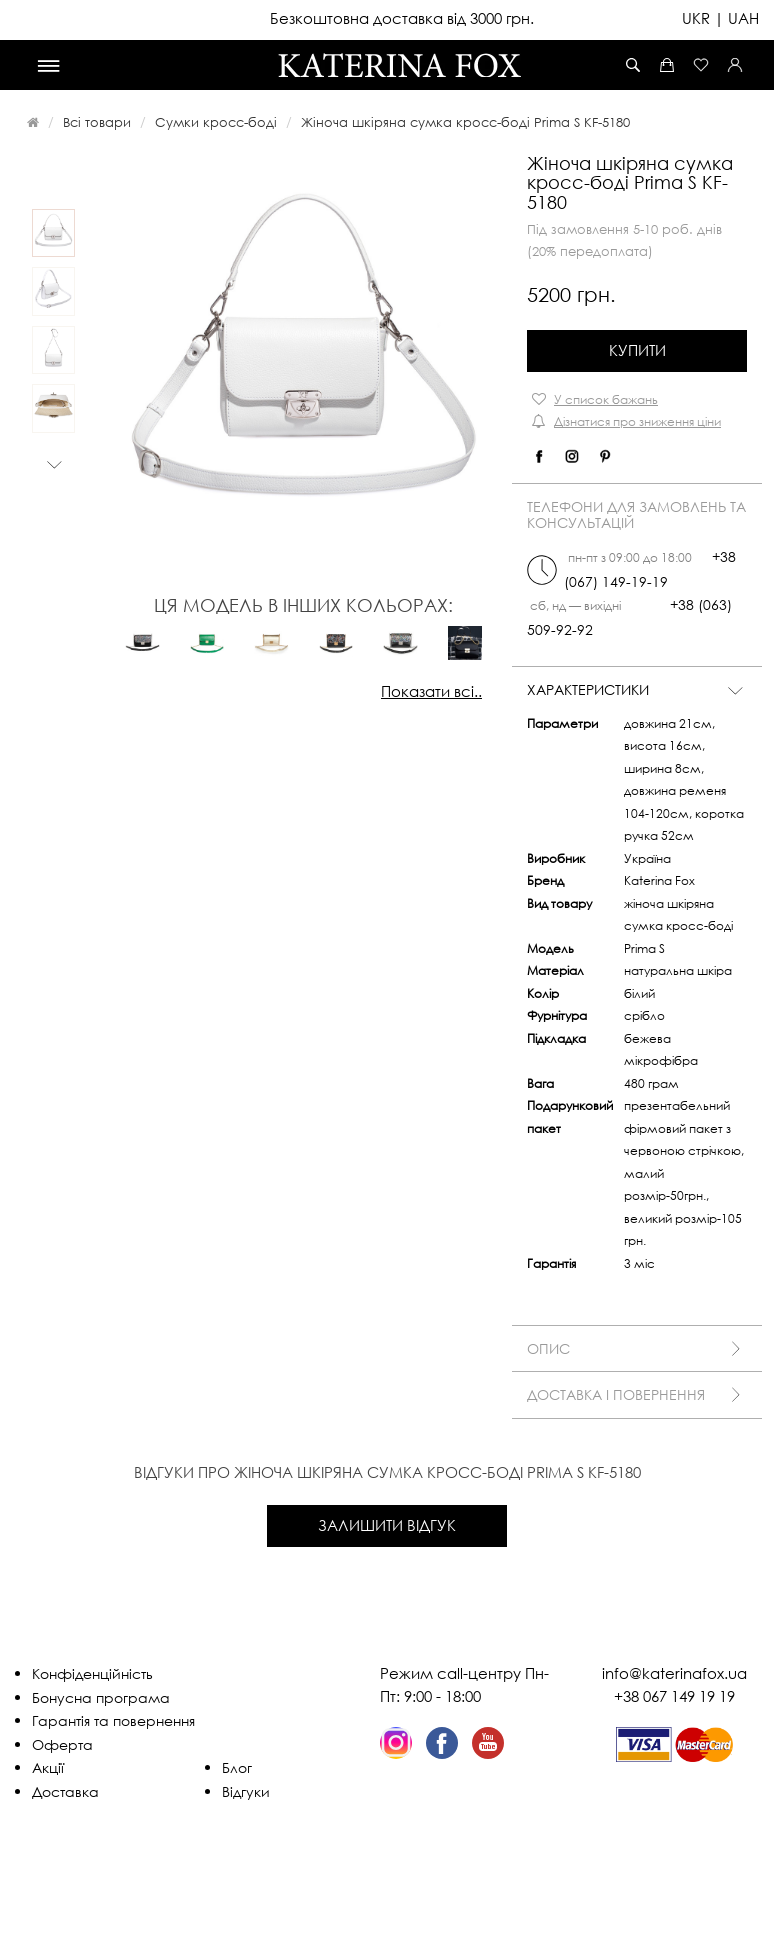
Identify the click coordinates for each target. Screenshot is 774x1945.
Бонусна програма (101, 1697)
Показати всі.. (431, 691)
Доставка (65, 1791)
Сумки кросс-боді (216, 122)
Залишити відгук (387, 1525)
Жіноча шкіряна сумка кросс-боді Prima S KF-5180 (465, 122)
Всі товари (97, 122)
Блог (237, 1767)
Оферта (62, 1744)
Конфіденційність (92, 1673)
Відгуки (246, 1791)
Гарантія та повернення (113, 1720)
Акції (48, 1767)
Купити (637, 350)
